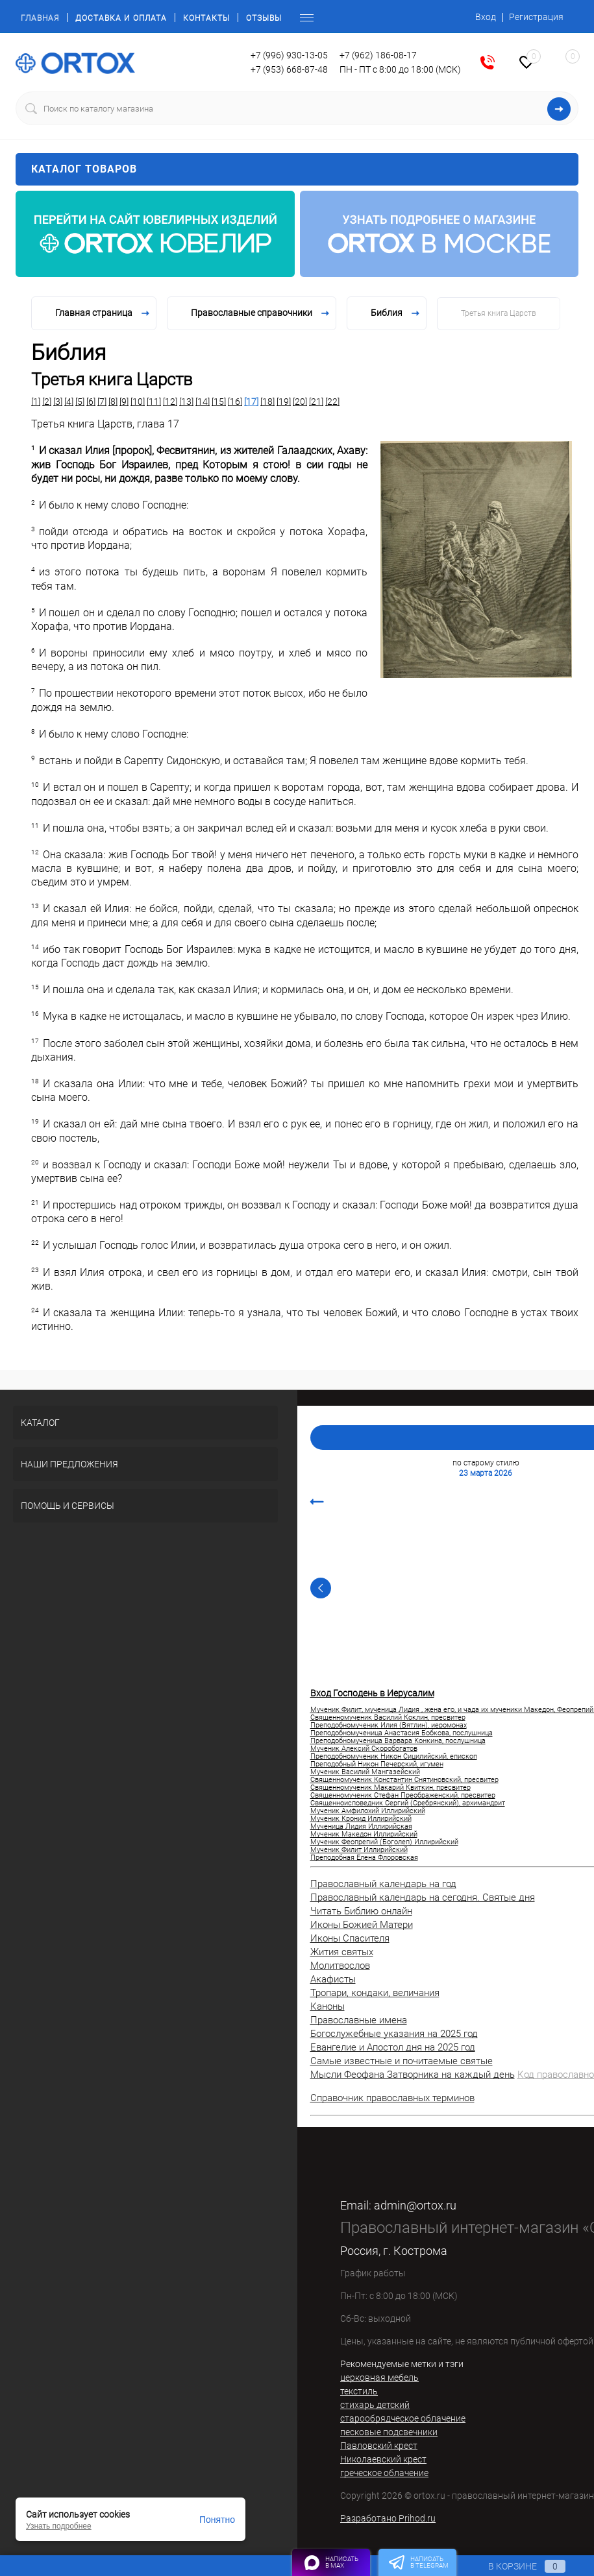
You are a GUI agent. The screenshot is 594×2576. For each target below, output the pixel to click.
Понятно (217, 2519)
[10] (137, 401)
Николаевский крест (383, 2459)
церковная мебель (379, 2377)
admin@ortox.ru (415, 2205)
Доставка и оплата (121, 18)
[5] (79, 401)
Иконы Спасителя (350, 1938)
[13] (186, 401)
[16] (235, 401)
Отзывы (264, 18)
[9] (124, 401)
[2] (46, 401)
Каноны (327, 2006)
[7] (101, 401)
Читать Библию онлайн (361, 1911)
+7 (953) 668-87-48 (289, 69)
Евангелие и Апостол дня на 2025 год (392, 2047)
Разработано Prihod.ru (388, 2518)
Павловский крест (378, 2445)
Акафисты (333, 1979)
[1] (35, 401)
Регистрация (536, 17)
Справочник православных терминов (392, 2098)
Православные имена (358, 2020)
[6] (90, 401)
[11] (154, 401)
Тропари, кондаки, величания (374, 1993)
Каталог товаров (297, 169)
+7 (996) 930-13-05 (289, 55)
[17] (251, 401)
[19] (284, 401)
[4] (68, 401)
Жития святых (341, 1952)
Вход (485, 17)
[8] (113, 401)
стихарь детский (375, 2405)
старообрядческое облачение (402, 2418)
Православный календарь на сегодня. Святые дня (422, 1897)
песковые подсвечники (389, 2432)
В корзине (514, 2566)
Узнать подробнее (59, 2526)
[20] (300, 401)
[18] (267, 401)
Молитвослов (340, 1965)
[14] (202, 401)
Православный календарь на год (383, 1884)
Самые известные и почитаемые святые (401, 2061)
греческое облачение (384, 2473)
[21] (316, 401)
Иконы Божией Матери (361, 1925)
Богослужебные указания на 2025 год (394, 2034)
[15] (219, 401)
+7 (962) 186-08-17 (378, 55)
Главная (40, 18)
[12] (170, 401)
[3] (57, 401)
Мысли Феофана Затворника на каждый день (412, 2074)
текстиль (359, 2391)
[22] (332, 401)
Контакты (206, 18)
